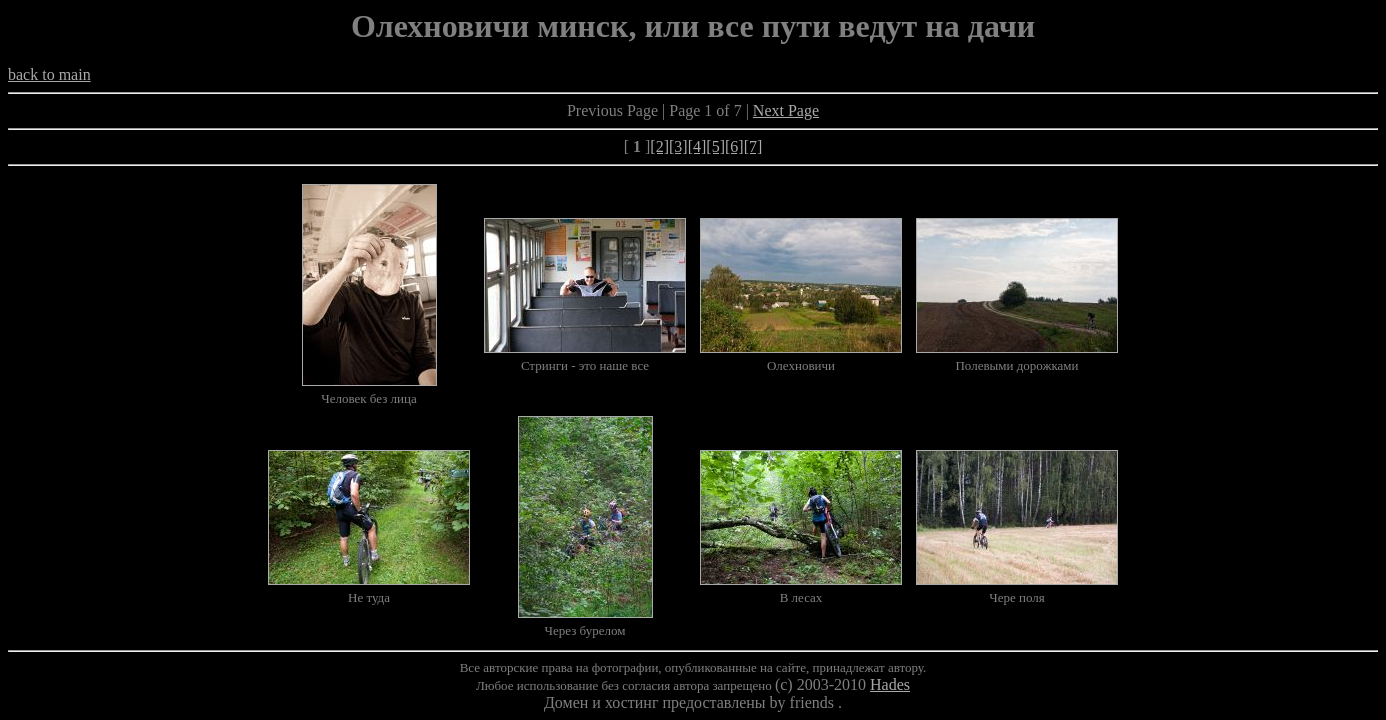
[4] (697, 146)
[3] (678, 146)
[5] (715, 146)
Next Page (786, 110)
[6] (734, 146)
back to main (49, 74)
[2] (659, 146)
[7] (753, 146)
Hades (890, 684)
